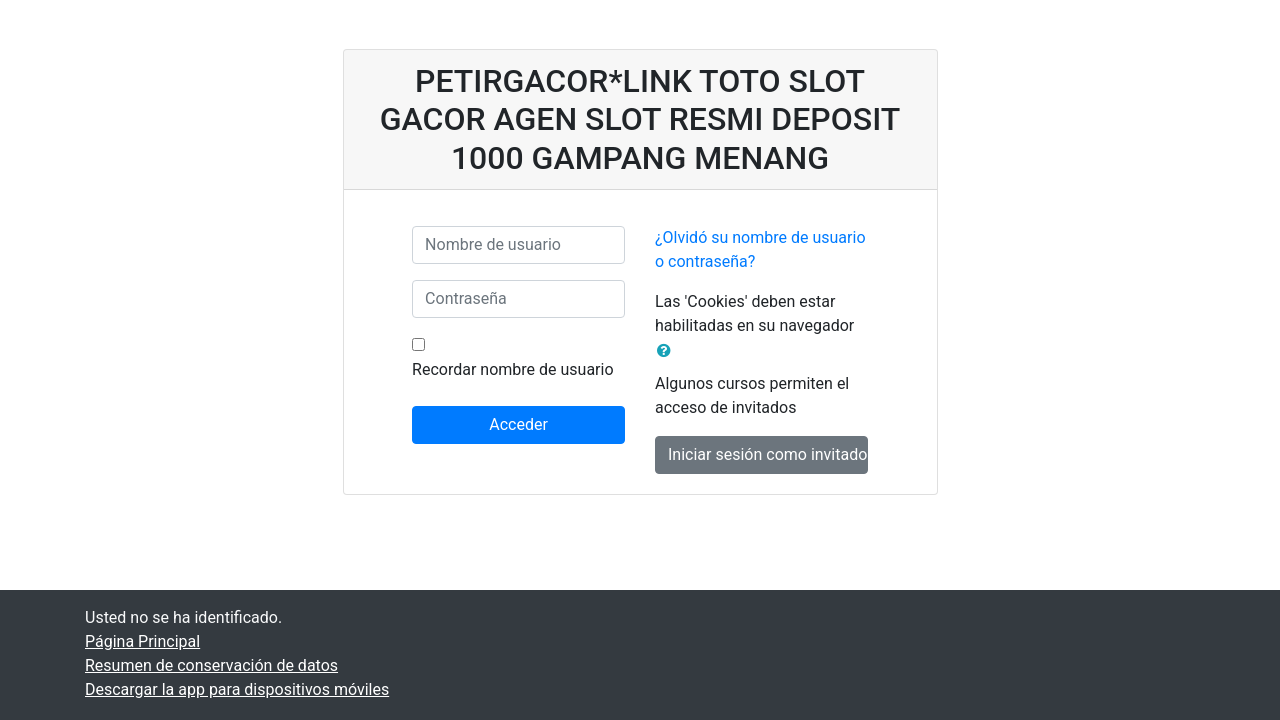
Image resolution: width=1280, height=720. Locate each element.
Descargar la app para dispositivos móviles (237, 689)
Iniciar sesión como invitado (767, 454)
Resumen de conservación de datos (211, 665)
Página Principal (142, 641)
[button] (668, 351)
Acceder (518, 424)
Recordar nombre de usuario (512, 369)
